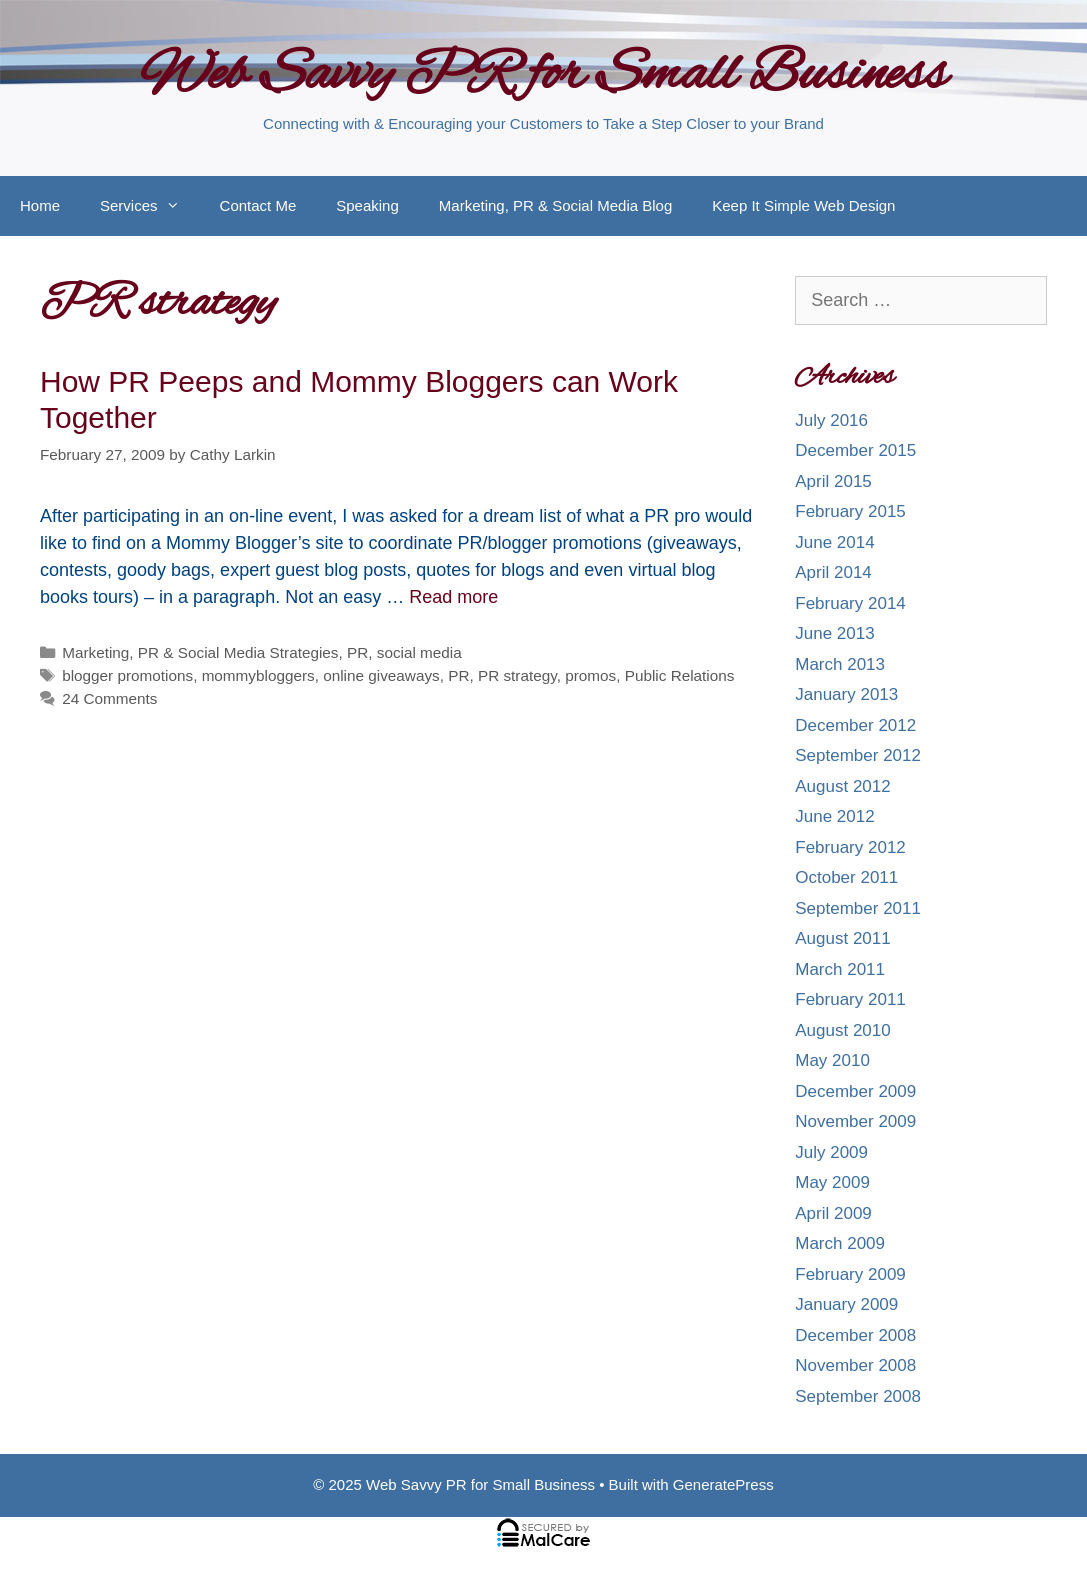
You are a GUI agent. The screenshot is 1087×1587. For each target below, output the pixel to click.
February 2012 (850, 847)
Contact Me (258, 205)
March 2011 (840, 969)
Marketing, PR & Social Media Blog (555, 205)
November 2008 (855, 1365)
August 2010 (842, 1030)
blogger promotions (127, 675)
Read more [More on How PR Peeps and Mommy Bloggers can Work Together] (453, 597)
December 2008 (855, 1335)
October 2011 (846, 877)
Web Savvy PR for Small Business (543, 76)
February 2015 (850, 511)
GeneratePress (723, 1484)
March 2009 (840, 1243)
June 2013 (834, 633)
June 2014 (834, 542)
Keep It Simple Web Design (803, 205)
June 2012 (834, 816)
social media (419, 652)
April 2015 (833, 481)
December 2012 (855, 725)
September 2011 (858, 908)
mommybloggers (258, 675)
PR (357, 652)
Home (40, 205)
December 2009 (855, 1091)
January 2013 (846, 694)
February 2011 (850, 999)
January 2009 (846, 1304)
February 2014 (850, 603)
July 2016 (831, 420)
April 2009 (833, 1213)
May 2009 (832, 1182)
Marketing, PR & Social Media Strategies (200, 652)
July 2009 (831, 1152)
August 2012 (842, 786)
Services (150, 206)
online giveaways (381, 675)
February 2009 (850, 1274)
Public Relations (680, 675)
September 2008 (858, 1396)
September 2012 (858, 755)
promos (590, 675)
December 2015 (855, 450)
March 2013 (840, 664)
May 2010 (832, 1060)
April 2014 (833, 572)
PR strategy (517, 675)
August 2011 (842, 938)
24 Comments (109, 698)
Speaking (367, 205)
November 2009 (855, 1121)
